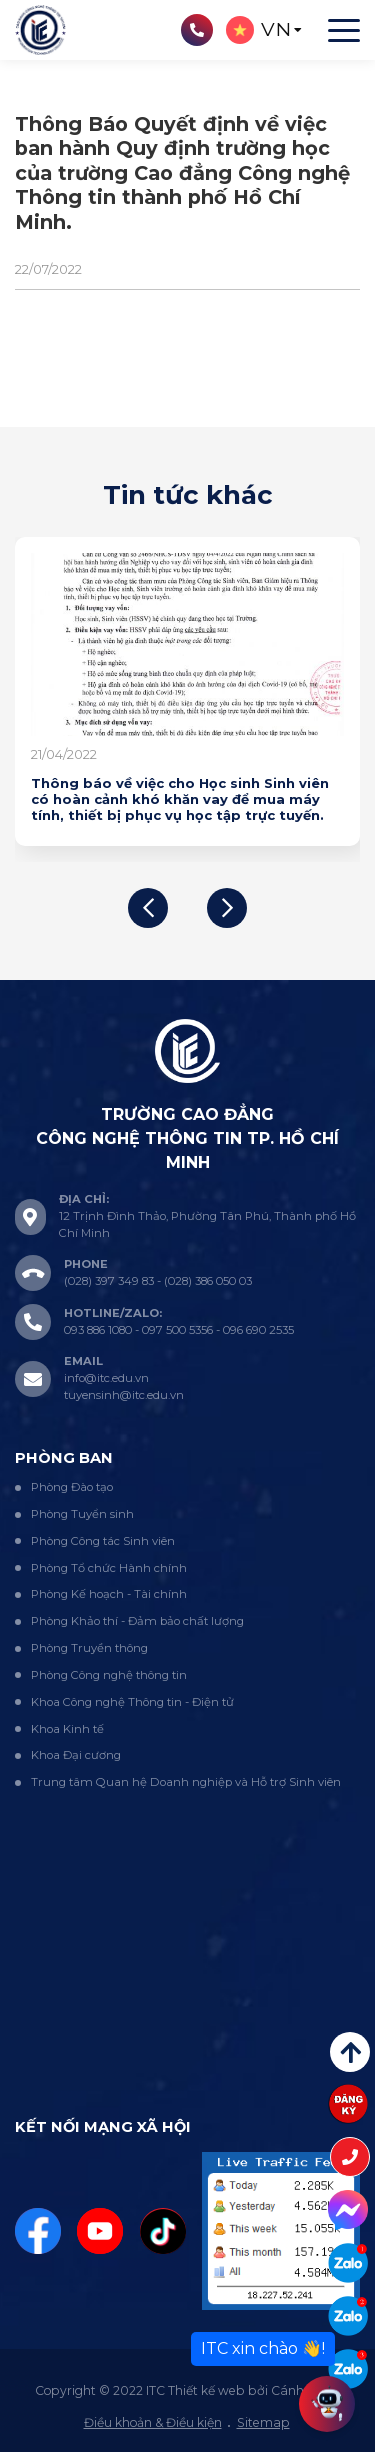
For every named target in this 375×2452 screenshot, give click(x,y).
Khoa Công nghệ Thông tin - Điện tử (132, 1702)
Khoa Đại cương (76, 1755)
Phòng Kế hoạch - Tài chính (109, 1594)
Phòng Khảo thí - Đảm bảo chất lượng (137, 1621)
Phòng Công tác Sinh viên (103, 1541)
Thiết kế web (206, 2390)
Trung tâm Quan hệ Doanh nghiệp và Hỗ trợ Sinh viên (186, 1782)
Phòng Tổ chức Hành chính (109, 1568)
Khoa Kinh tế (67, 1729)
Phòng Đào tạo (72, 1487)
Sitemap (263, 2422)
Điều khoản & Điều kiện (153, 2422)
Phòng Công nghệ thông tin (109, 1675)
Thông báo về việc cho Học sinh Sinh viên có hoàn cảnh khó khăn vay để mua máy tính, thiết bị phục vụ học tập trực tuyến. (180, 799)
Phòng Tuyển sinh (82, 1514)
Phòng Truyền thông (89, 1648)
